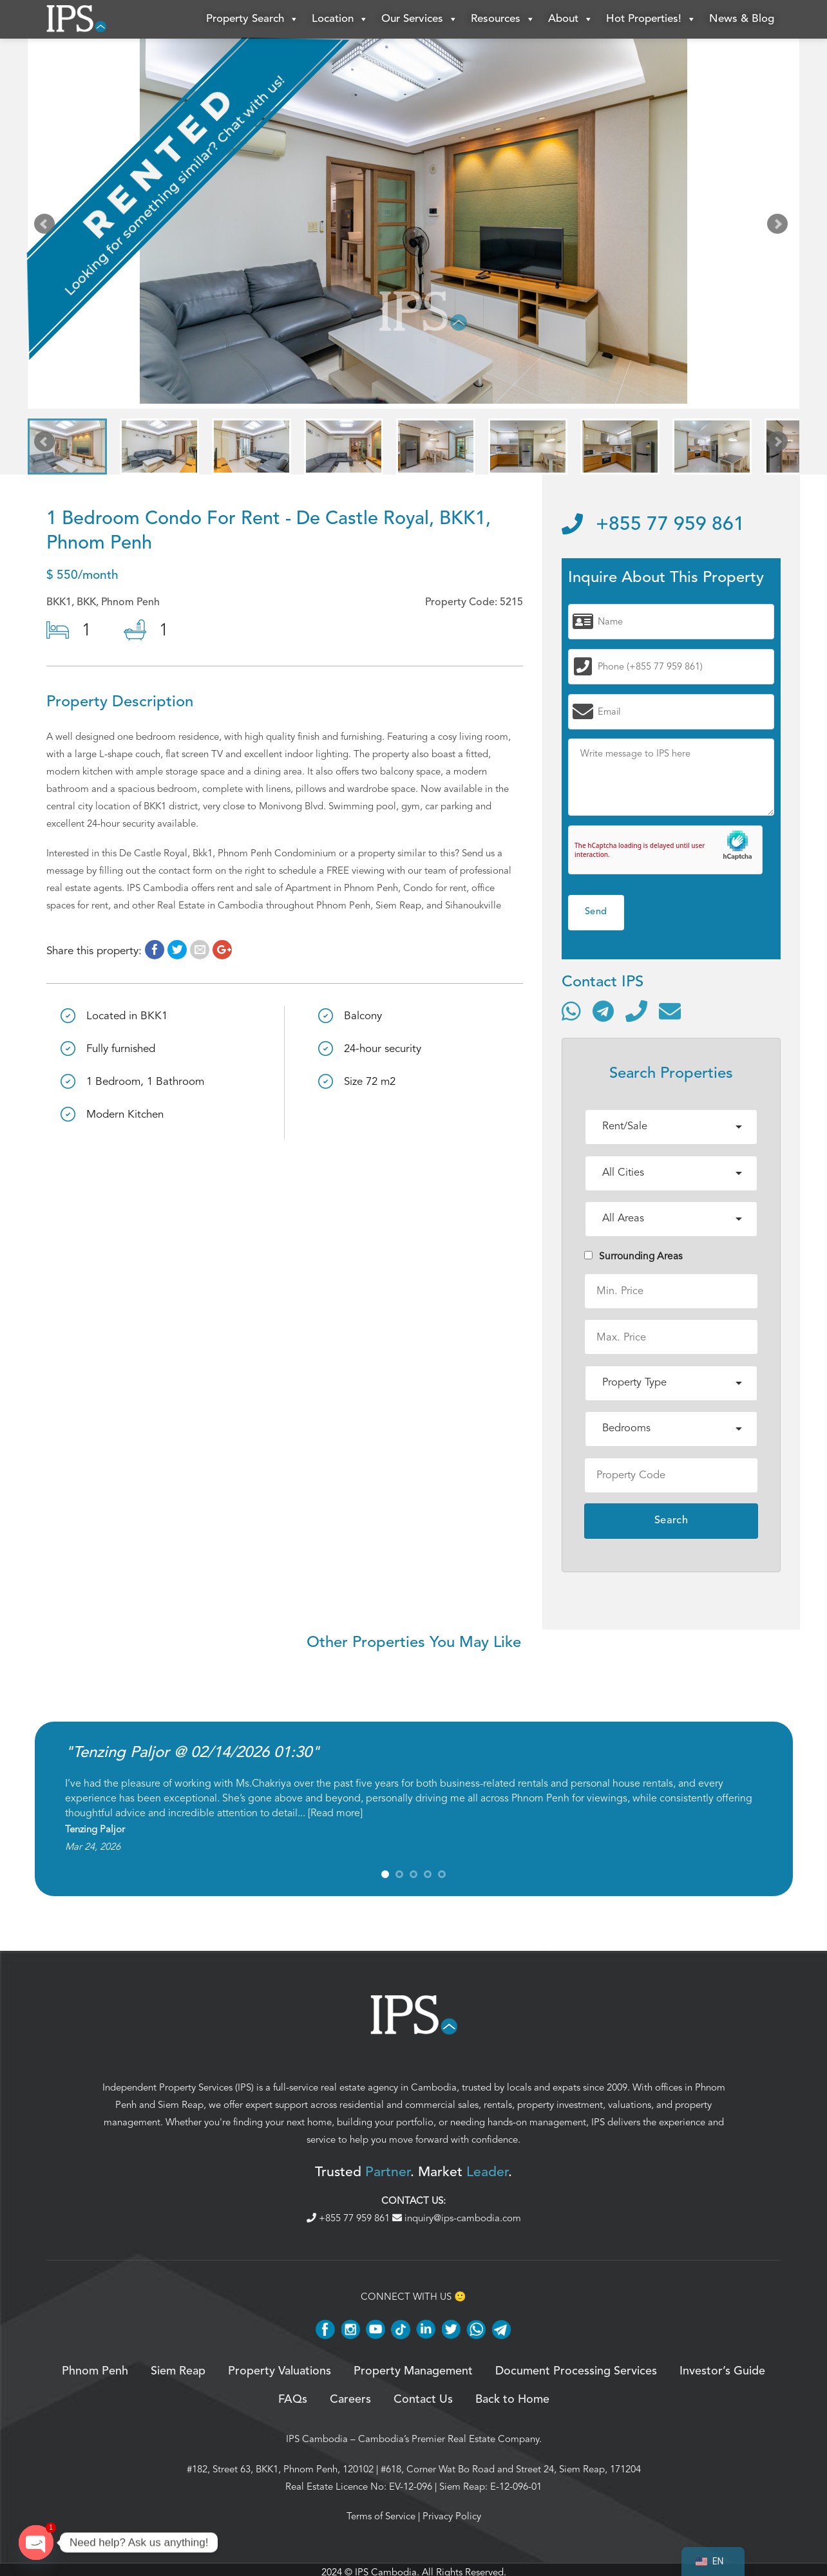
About (570, 19)
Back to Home (512, 2399)
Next (780, 227)
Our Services (419, 19)
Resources (503, 19)
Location (340, 19)
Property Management (413, 2371)
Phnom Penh (95, 2371)
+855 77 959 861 (653, 524)
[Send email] (670, 1011)
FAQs (292, 2399)
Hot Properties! (651, 19)
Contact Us (423, 2399)
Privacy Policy (452, 2516)
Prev (47, 227)
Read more (335, 1813)
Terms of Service (381, 2516)
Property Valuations (279, 2371)
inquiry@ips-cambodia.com (456, 2218)
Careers (350, 2399)
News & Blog (741, 19)
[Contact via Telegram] (603, 1011)
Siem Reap (181, 2105)
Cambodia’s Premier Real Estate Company (448, 2439)
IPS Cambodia (317, 2439)
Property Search (252, 19)
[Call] (636, 1011)
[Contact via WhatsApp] (571, 1011)
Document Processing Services (576, 2371)
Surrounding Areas (633, 1256)
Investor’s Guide (722, 2371)
